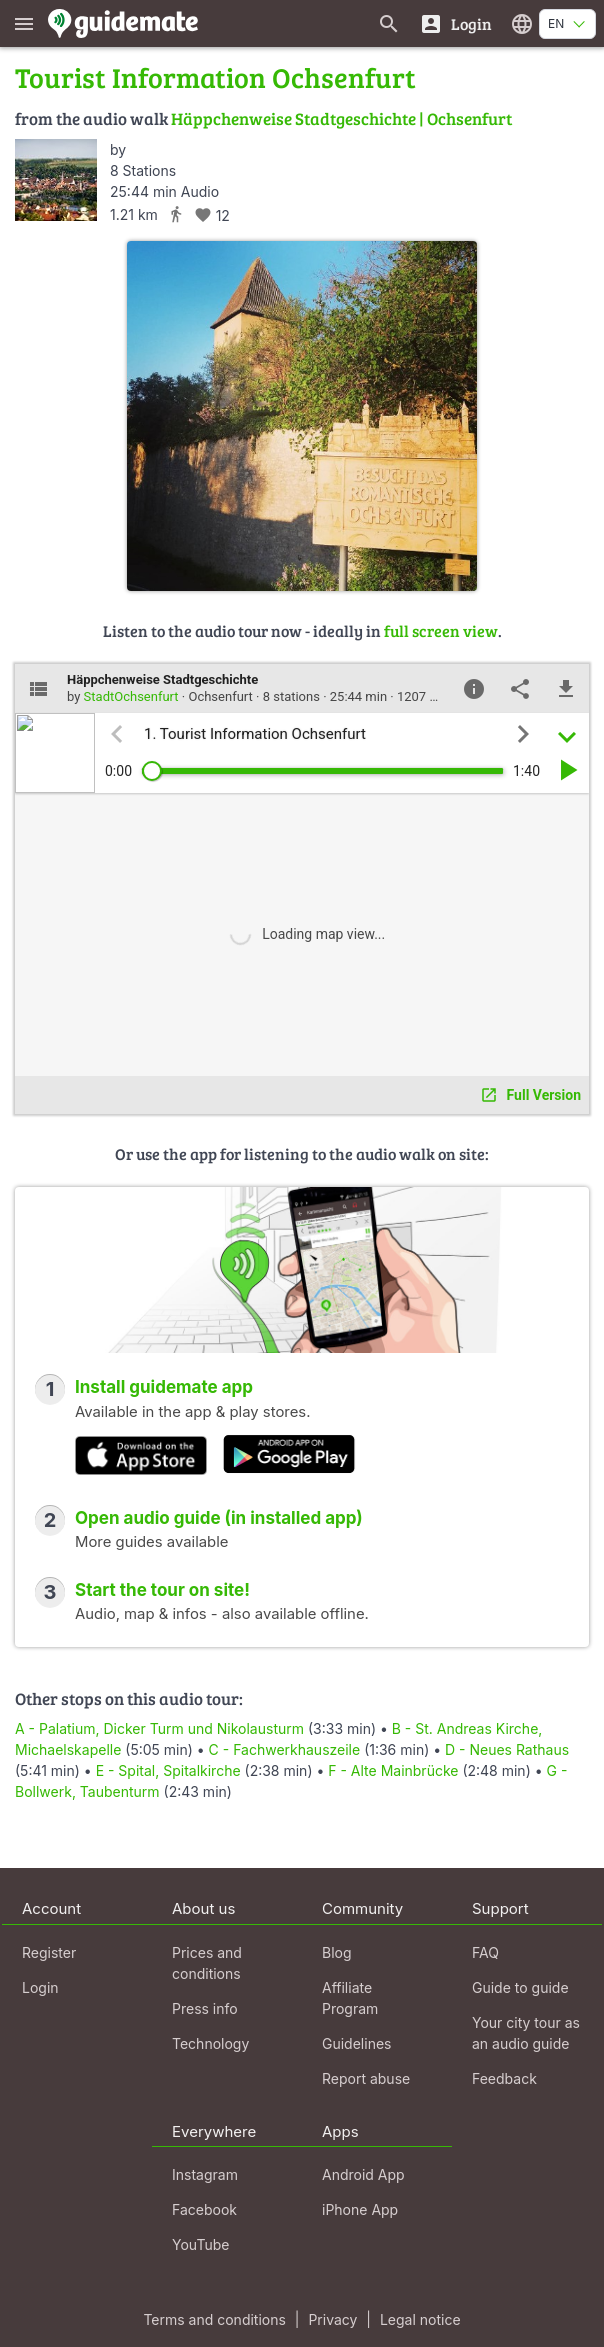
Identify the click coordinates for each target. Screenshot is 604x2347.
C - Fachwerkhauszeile (285, 1749)
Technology (210, 2043)
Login (40, 1987)
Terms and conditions (214, 2319)
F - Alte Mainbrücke (393, 1770)
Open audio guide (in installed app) (219, 1518)
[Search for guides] (389, 23)
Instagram (205, 2174)
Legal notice (420, 2319)
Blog (337, 1952)
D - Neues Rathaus (507, 1749)
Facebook (204, 2209)
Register (49, 1952)
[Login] (455, 23)
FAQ (485, 1952)
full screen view (441, 630)
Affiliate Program (350, 1998)
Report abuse (366, 2078)
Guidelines (356, 2043)
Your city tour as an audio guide (526, 2033)
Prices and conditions (207, 1963)
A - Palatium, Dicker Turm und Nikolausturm (159, 1728)
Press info (205, 2008)
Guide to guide (520, 1987)
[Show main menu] (24, 23)
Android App (363, 2174)
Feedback (504, 2078)
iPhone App (360, 2209)
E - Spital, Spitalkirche (168, 1770)
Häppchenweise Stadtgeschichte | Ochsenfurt (341, 118)
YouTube (200, 2244)
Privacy (332, 2319)
